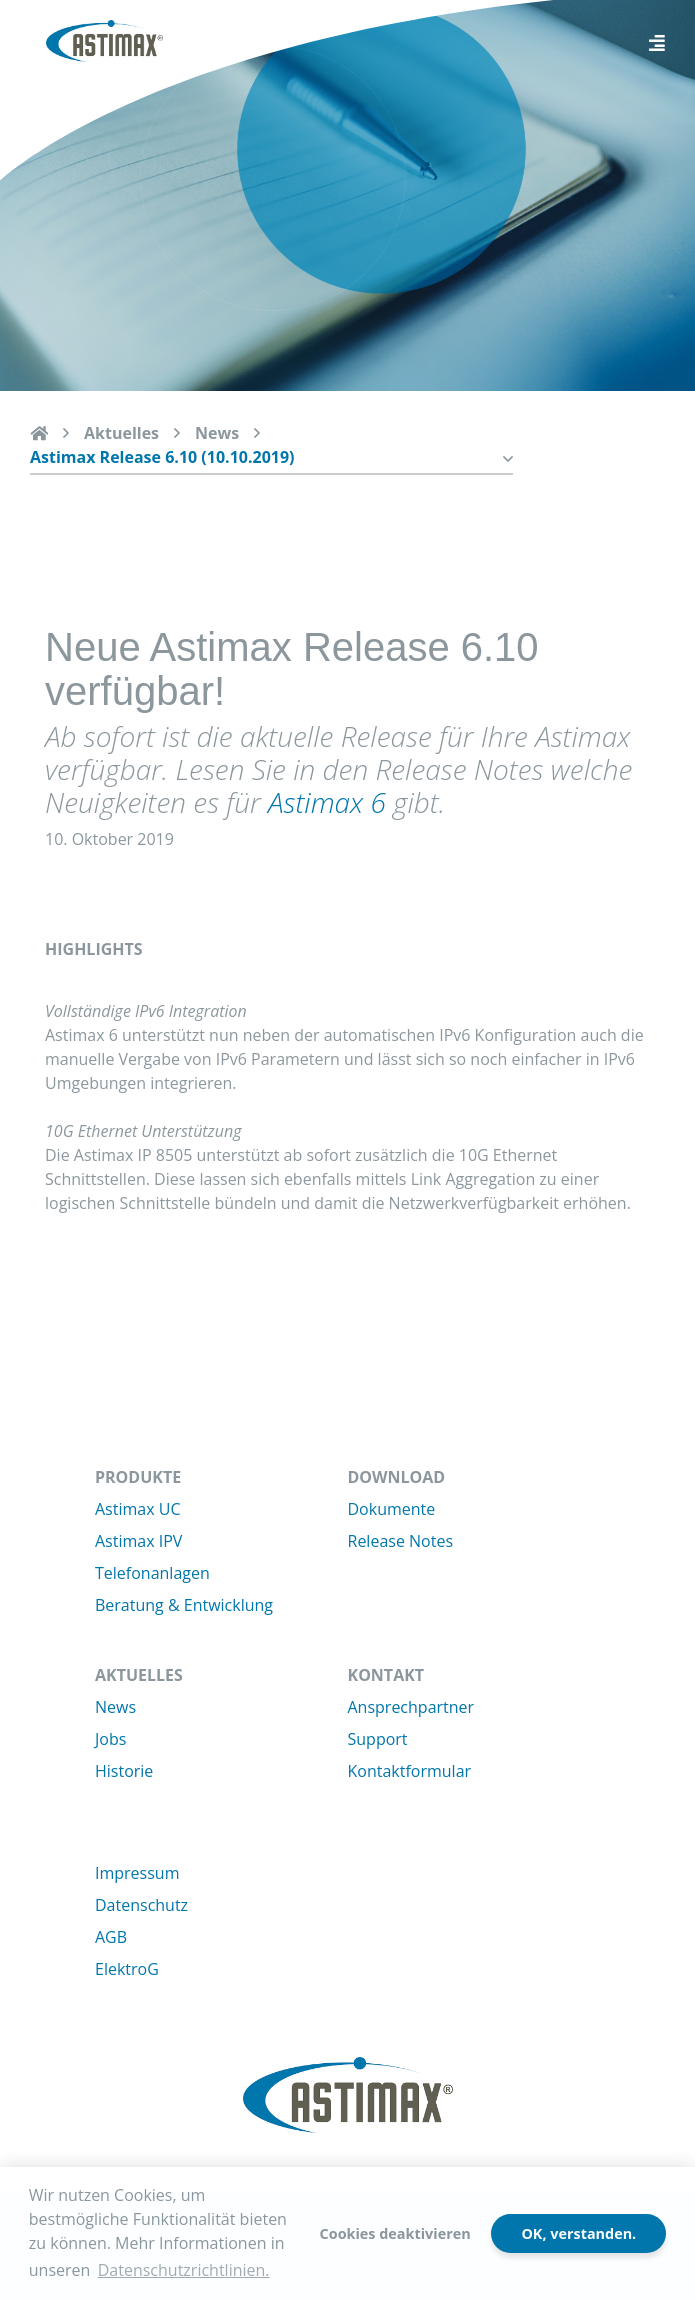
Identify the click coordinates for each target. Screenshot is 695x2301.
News (217, 433)
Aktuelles (121, 433)
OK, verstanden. (578, 2233)
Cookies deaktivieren (395, 2233)
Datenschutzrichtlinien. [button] (184, 2270)
